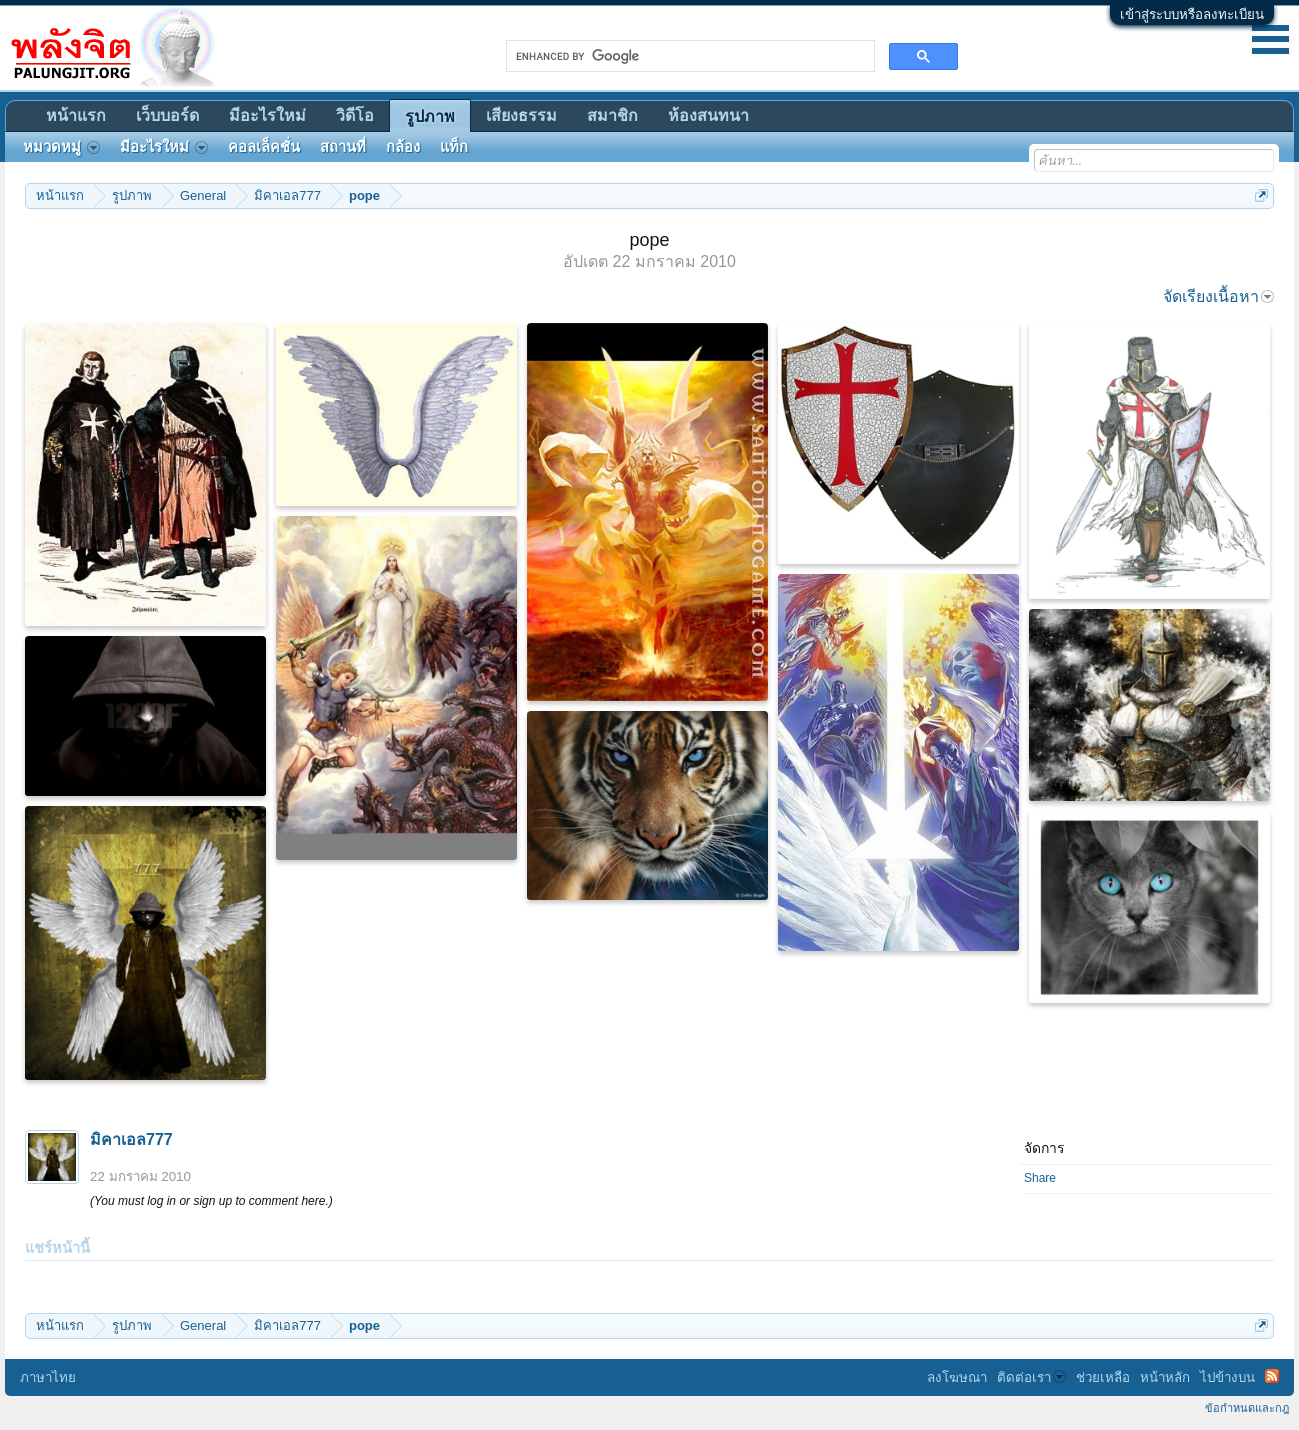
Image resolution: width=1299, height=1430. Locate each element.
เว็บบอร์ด (167, 115)
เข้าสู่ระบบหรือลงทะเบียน (1192, 14)
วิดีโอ (355, 115)
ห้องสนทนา (708, 115)
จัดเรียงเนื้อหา (1218, 296)
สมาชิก (612, 115)
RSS (1272, 1376)
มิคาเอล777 (131, 1139)
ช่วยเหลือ (1103, 1377)
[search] (688, 56)
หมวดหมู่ (61, 147)
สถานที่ (343, 147)
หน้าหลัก (1165, 1377)
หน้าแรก (76, 115)
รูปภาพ (430, 116)
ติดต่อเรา (1031, 1377)
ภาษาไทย (48, 1377)
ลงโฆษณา (957, 1377)
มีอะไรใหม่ (267, 115)
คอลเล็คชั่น (264, 147)
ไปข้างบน (1227, 1377)
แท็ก (454, 147)
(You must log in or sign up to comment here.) (211, 1201)
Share (1040, 1178)
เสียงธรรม (521, 115)
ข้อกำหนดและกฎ (1247, 1408)
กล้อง (403, 147)
